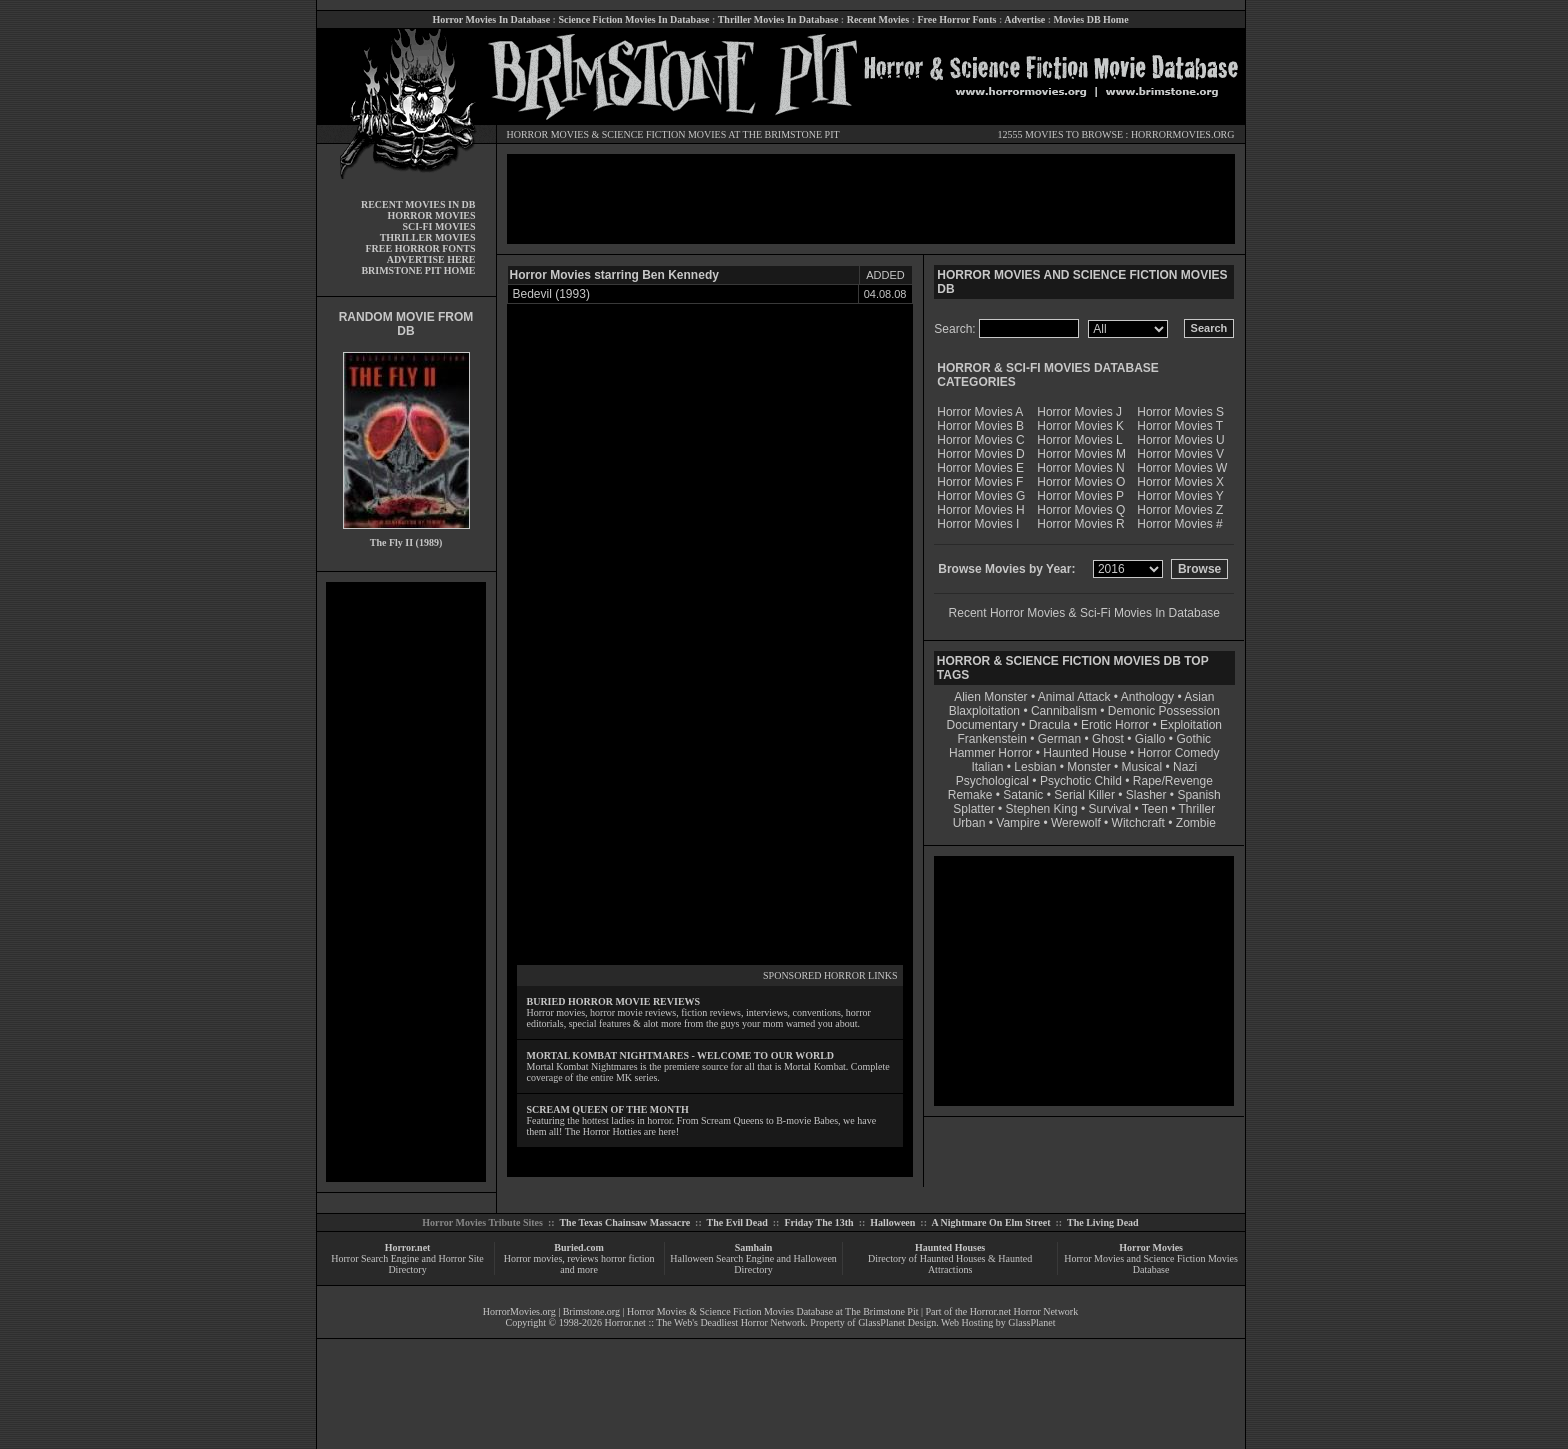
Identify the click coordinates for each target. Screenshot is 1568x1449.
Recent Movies (878, 19)
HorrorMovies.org (519, 1311)
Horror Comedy (1179, 753)
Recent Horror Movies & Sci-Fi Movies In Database (1084, 613)
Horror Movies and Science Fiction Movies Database (1151, 1264)
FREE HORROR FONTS (420, 248)
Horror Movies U (1180, 440)
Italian (987, 767)
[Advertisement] (406, 882)
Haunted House (1084, 753)
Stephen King (1042, 809)
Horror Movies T (1180, 426)
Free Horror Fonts (957, 19)
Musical (1142, 767)
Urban (969, 823)
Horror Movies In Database (491, 19)
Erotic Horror (1115, 725)
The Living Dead (1103, 1222)
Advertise (1024, 19)
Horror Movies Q (1081, 510)
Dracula (1049, 725)
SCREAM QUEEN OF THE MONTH (608, 1109)
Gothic (1193, 739)
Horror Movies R (1080, 524)
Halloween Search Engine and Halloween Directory (753, 1264)
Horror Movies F (980, 482)
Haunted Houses (950, 1247)
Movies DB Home (1091, 19)
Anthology (1147, 697)
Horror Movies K (1080, 426)
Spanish (1198, 795)
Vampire (1018, 823)
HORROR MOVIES (548, 134)
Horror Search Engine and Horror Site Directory (407, 1264)
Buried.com (579, 1247)
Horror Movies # (1179, 524)
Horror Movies (1151, 1247)
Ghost (1108, 739)
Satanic (1023, 795)
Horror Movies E (980, 468)
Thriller (1197, 809)
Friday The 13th (818, 1222)
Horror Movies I (978, 524)
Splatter (973, 809)
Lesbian (1036, 767)
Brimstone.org (591, 1311)
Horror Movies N (1080, 468)
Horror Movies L (1079, 440)
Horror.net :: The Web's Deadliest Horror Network (705, 1322)
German (1059, 739)
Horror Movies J (1079, 412)
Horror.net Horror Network (1024, 1311)
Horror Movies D (980, 454)
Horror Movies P (1080, 496)
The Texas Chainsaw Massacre (624, 1222)
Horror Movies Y (1180, 496)
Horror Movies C (980, 440)
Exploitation (1191, 725)
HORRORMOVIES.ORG (1183, 134)
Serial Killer (1084, 795)
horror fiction (628, 1258)
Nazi (1185, 767)
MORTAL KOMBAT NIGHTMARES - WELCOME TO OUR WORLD (681, 1055)
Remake (970, 795)
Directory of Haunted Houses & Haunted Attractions (950, 1264)
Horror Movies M (1081, 454)
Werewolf (1076, 823)
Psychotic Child (1081, 781)
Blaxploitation (984, 711)
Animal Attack (1074, 697)
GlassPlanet (1031, 1322)
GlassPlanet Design (897, 1322)
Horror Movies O (1081, 482)
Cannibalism (1064, 711)
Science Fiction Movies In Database (633, 19)
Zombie (1196, 823)
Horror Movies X (1180, 482)
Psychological (992, 781)
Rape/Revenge (1173, 781)
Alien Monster (990, 697)
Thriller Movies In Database (778, 19)
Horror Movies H (980, 510)
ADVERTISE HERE (431, 259)
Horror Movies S (1180, 412)
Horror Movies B (980, 426)
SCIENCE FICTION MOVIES (664, 134)
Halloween (892, 1222)
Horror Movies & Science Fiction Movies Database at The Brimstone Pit (772, 1311)
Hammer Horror (990, 753)
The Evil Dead (737, 1222)
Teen (1155, 809)
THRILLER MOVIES (428, 237)
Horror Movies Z (1180, 510)
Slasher (1146, 795)
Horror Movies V (1180, 454)
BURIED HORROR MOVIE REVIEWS (614, 1001)
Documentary (982, 725)
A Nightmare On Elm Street (990, 1222)
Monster (1088, 767)
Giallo (1150, 739)
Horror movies (533, 1258)
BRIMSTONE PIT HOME (418, 270)
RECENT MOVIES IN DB (418, 204)
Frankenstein (991, 739)
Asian (1199, 697)
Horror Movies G (981, 496)
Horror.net (408, 1247)
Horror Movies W (1182, 468)
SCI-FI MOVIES (438, 226)
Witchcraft (1138, 823)
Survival (1110, 809)
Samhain (754, 1247)
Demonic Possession (1164, 711)
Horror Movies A (980, 412)
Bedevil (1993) (551, 294)
